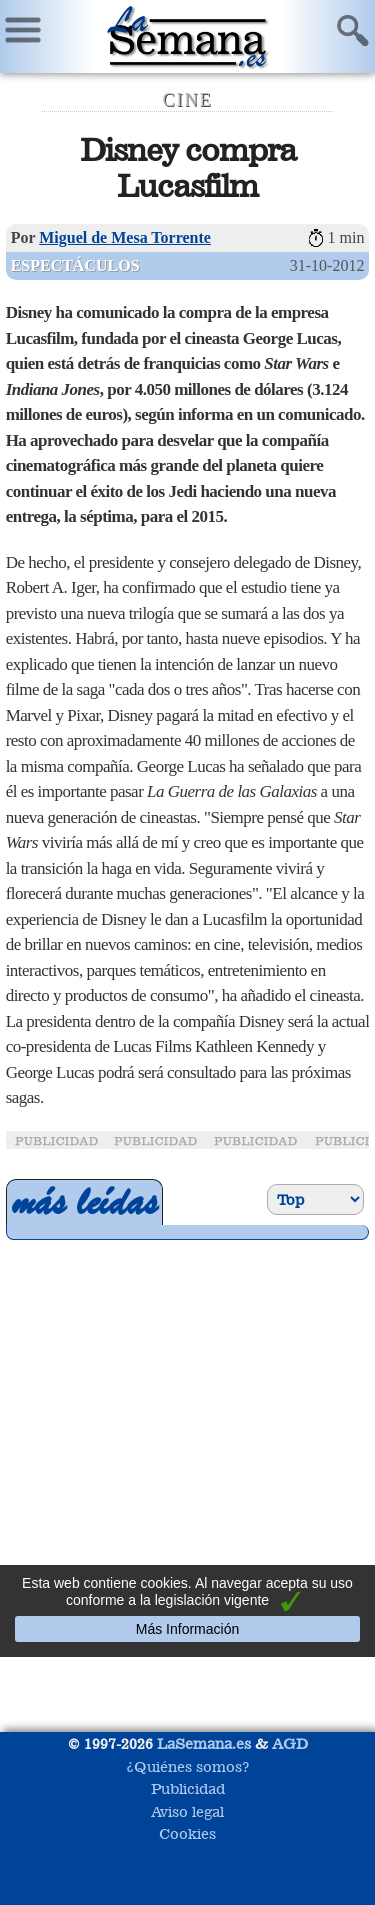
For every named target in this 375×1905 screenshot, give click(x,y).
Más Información (187, 1629)
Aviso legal (187, 1811)
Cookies (187, 1833)
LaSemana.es (204, 1743)
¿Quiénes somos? (188, 1766)
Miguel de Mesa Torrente (125, 237)
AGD (290, 1743)
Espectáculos (75, 265)
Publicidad (188, 1788)
